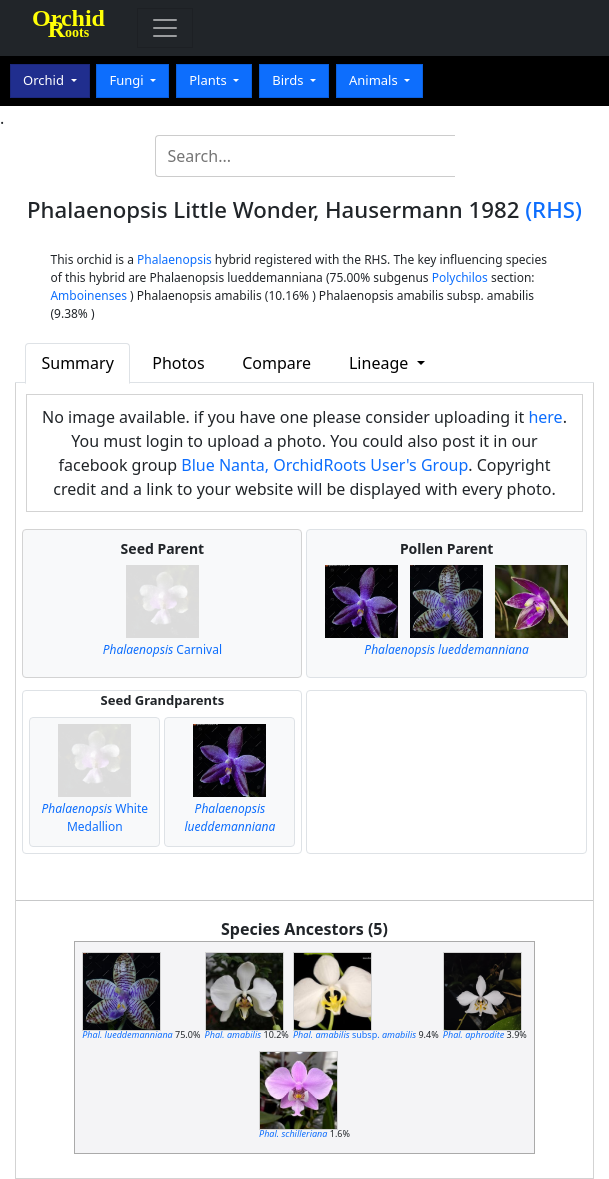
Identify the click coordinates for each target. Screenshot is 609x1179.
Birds (289, 80)
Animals (375, 80)
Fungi (128, 80)
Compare (276, 363)
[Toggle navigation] (165, 28)
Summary (77, 363)
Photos (178, 363)
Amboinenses (88, 295)
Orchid (45, 80)
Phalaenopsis (174, 259)
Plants (209, 80)
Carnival (162, 649)
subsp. (354, 1034)
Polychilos (460, 277)
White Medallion (95, 817)
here (545, 417)
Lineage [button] (380, 363)
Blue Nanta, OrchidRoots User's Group (324, 465)
